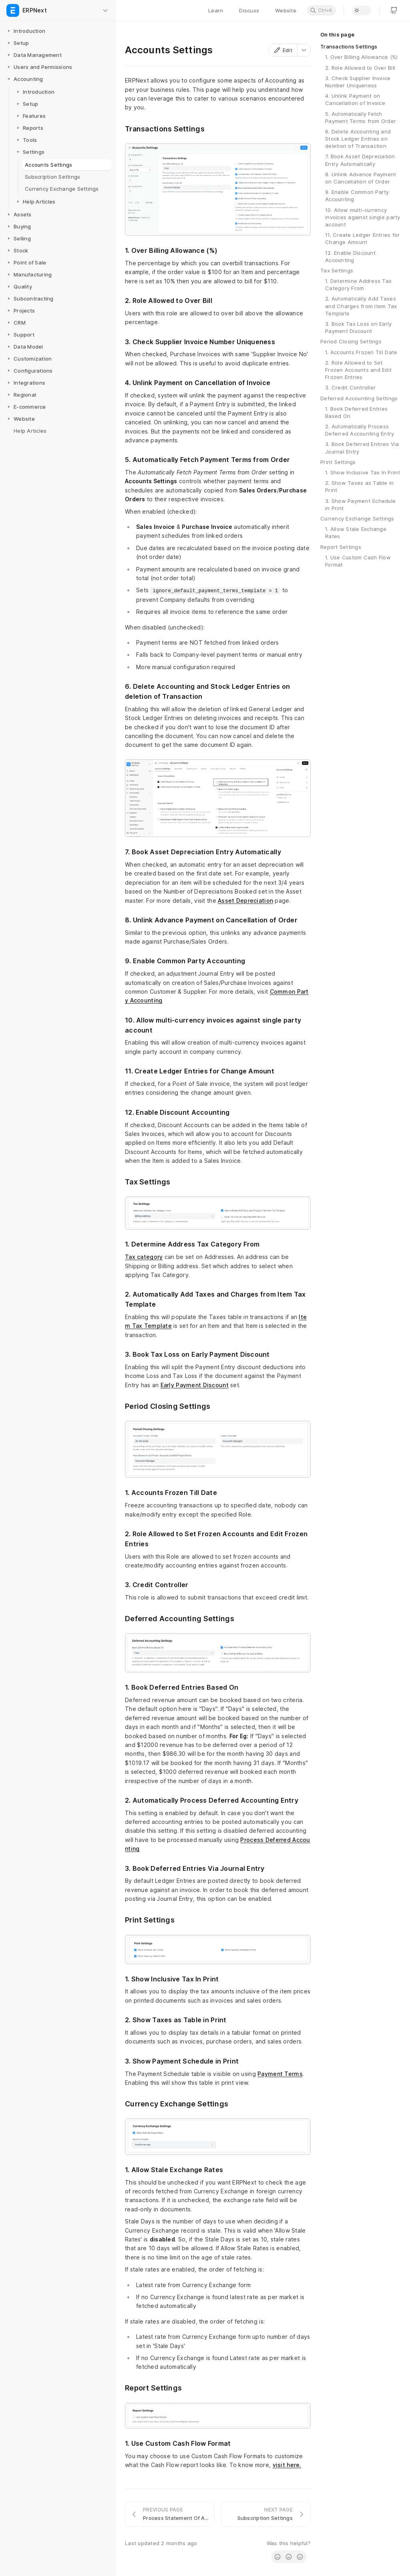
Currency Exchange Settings (357, 518)
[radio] (277, 2556)
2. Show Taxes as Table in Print (359, 486)
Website (285, 10)
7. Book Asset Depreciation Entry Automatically (360, 160)
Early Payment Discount (195, 1385)
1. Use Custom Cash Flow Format (358, 561)
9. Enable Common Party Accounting (357, 195)
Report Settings (340, 547)
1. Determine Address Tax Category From (358, 284)
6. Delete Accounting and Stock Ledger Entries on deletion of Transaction (358, 138)
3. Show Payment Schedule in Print (360, 504)
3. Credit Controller (350, 387)
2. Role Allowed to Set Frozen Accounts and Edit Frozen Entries (358, 369)
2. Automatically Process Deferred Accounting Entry (359, 430)
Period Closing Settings (351, 341)
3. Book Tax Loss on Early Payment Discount (358, 327)
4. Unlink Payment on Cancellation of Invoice (355, 99)
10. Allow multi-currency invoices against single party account (362, 217)
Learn (215, 10)
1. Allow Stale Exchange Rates (355, 532)
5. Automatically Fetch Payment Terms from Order (360, 117)
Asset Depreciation (245, 900)
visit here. (287, 2464)
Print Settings (338, 462)
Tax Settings (336, 270)
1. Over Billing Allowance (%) (361, 57)
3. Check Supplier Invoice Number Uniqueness (358, 82)
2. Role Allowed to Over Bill (360, 68)
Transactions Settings (348, 46)
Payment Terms (280, 2073)
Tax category (144, 1256)
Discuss (249, 10)
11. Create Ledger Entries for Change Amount (362, 238)
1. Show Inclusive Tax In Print (362, 472)
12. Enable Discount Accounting (350, 256)
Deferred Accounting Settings (359, 398)
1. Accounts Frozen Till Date (361, 352)
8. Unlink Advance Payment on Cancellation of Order (360, 178)
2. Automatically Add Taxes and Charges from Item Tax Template (361, 305)
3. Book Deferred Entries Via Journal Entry (362, 447)
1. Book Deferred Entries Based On (356, 412)
